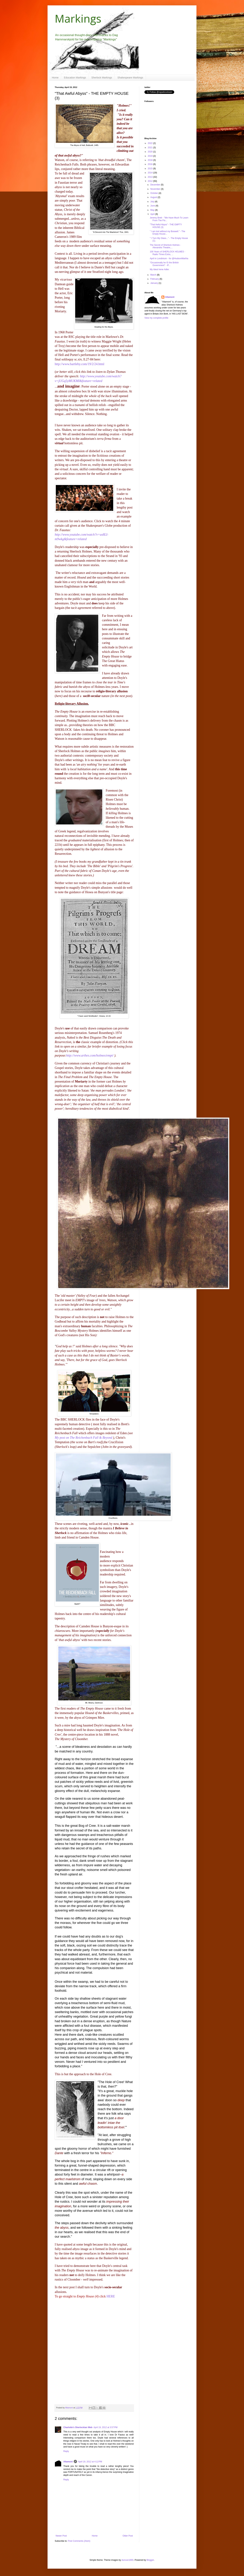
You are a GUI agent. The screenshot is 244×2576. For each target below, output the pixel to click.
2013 (150, 177)
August (154, 197)
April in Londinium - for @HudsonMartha (169, 258)
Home (55, 77)
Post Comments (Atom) (79, 2541)
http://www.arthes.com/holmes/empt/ (90, 1055)
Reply (66, 2451)
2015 (150, 168)
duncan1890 (127, 2560)
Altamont (68, 2461)
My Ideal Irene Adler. (159, 269)
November (155, 189)
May (152, 210)
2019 (150, 156)
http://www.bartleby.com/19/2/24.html (79, 364)
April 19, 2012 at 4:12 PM (90, 2461)
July (152, 201)
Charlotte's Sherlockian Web (77, 2427)
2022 (150, 143)
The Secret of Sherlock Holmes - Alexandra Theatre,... (165, 246)
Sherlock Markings (101, 77)
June (153, 205)
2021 (150, 147)
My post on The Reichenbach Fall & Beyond (83, 1437)
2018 (150, 160)
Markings (78, 18)
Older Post (128, 2536)
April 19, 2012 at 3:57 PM (105, 2427)
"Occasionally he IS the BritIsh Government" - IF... (164, 263)
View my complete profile (156, 318)
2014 (150, 172)
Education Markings (75, 77)
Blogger (150, 2560)
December (155, 184)
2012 (150, 181)
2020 (150, 151)
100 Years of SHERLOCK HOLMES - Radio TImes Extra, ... (167, 252)
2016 (150, 164)
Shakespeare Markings (130, 77)
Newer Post (61, 2536)
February (154, 279)
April (152, 214)
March (153, 275)
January (154, 283)
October (154, 193)
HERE (111, 2296)
